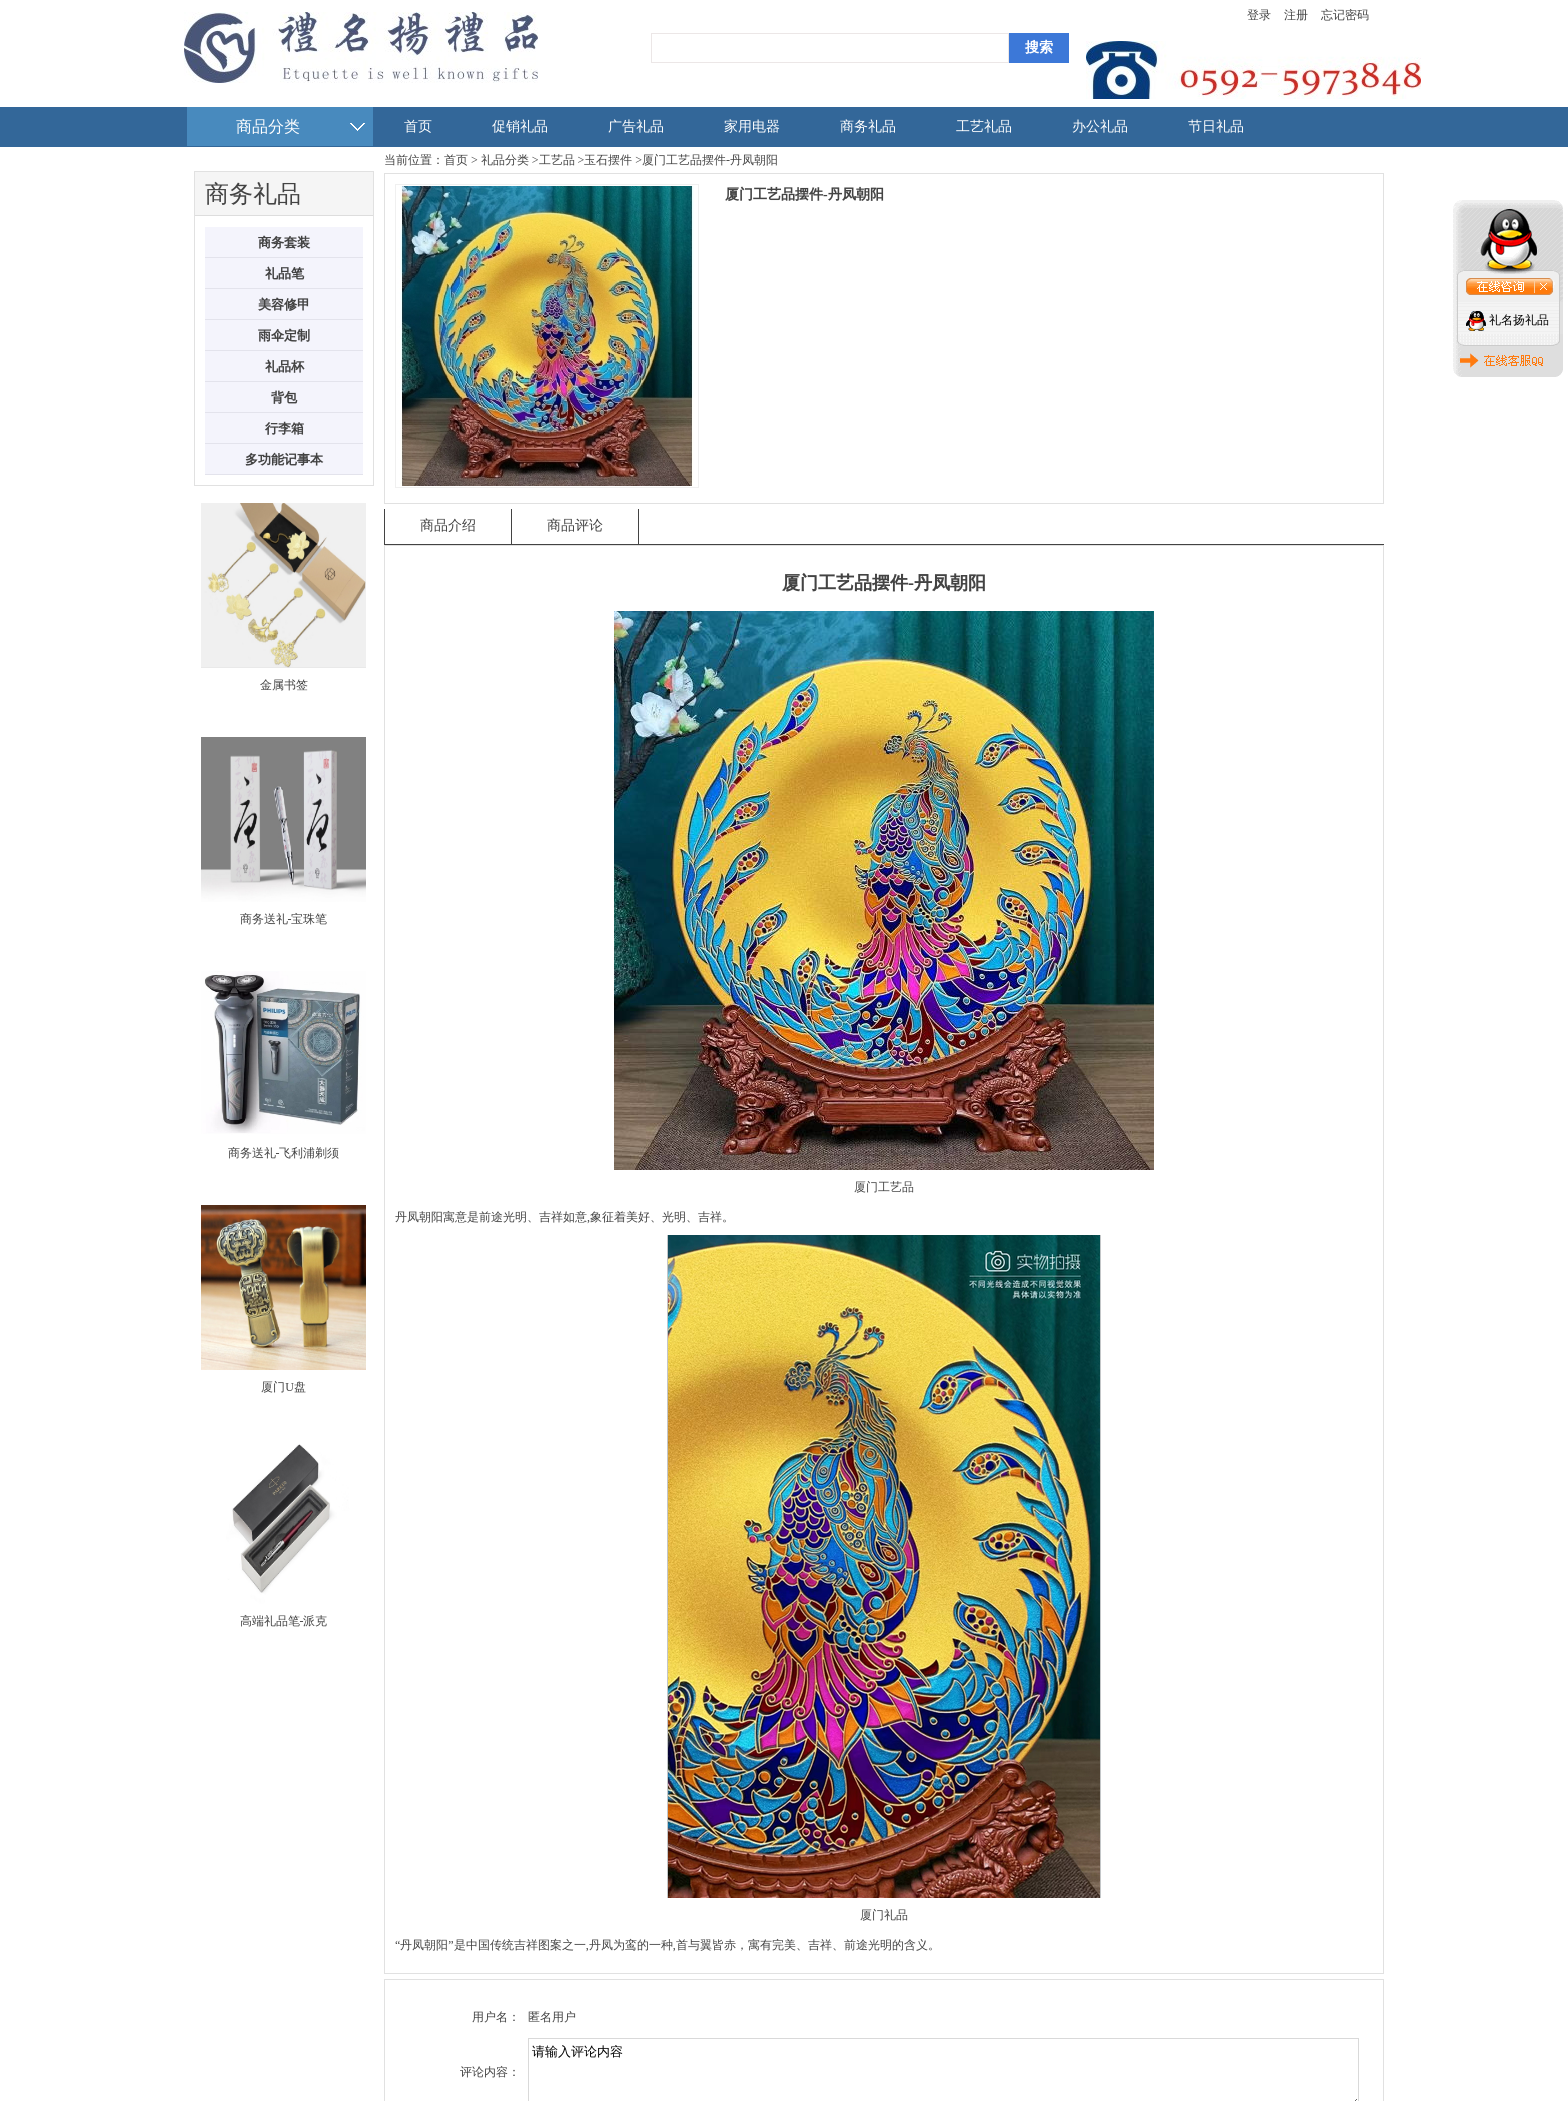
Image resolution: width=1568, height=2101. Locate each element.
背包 (284, 397)
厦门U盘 (283, 1387)
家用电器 (752, 126)
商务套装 (284, 242)
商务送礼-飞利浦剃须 (284, 1153)
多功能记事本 (284, 459)
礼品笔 (284, 273)
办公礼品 (1100, 126)
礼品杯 (284, 366)
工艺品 (557, 160)
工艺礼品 (984, 126)
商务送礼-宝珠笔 (284, 919)
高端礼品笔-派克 (284, 1621)
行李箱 (284, 428)
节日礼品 (1216, 126)
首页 (418, 126)
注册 (1296, 15)
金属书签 (284, 685)
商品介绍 (448, 525)
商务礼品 (868, 126)
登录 (1259, 15)
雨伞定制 (284, 335)
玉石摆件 (608, 160)
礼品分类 (505, 160)
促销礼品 (520, 126)
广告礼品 (636, 126)
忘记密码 (1345, 15)
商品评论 (575, 525)
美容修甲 (284, 304)
